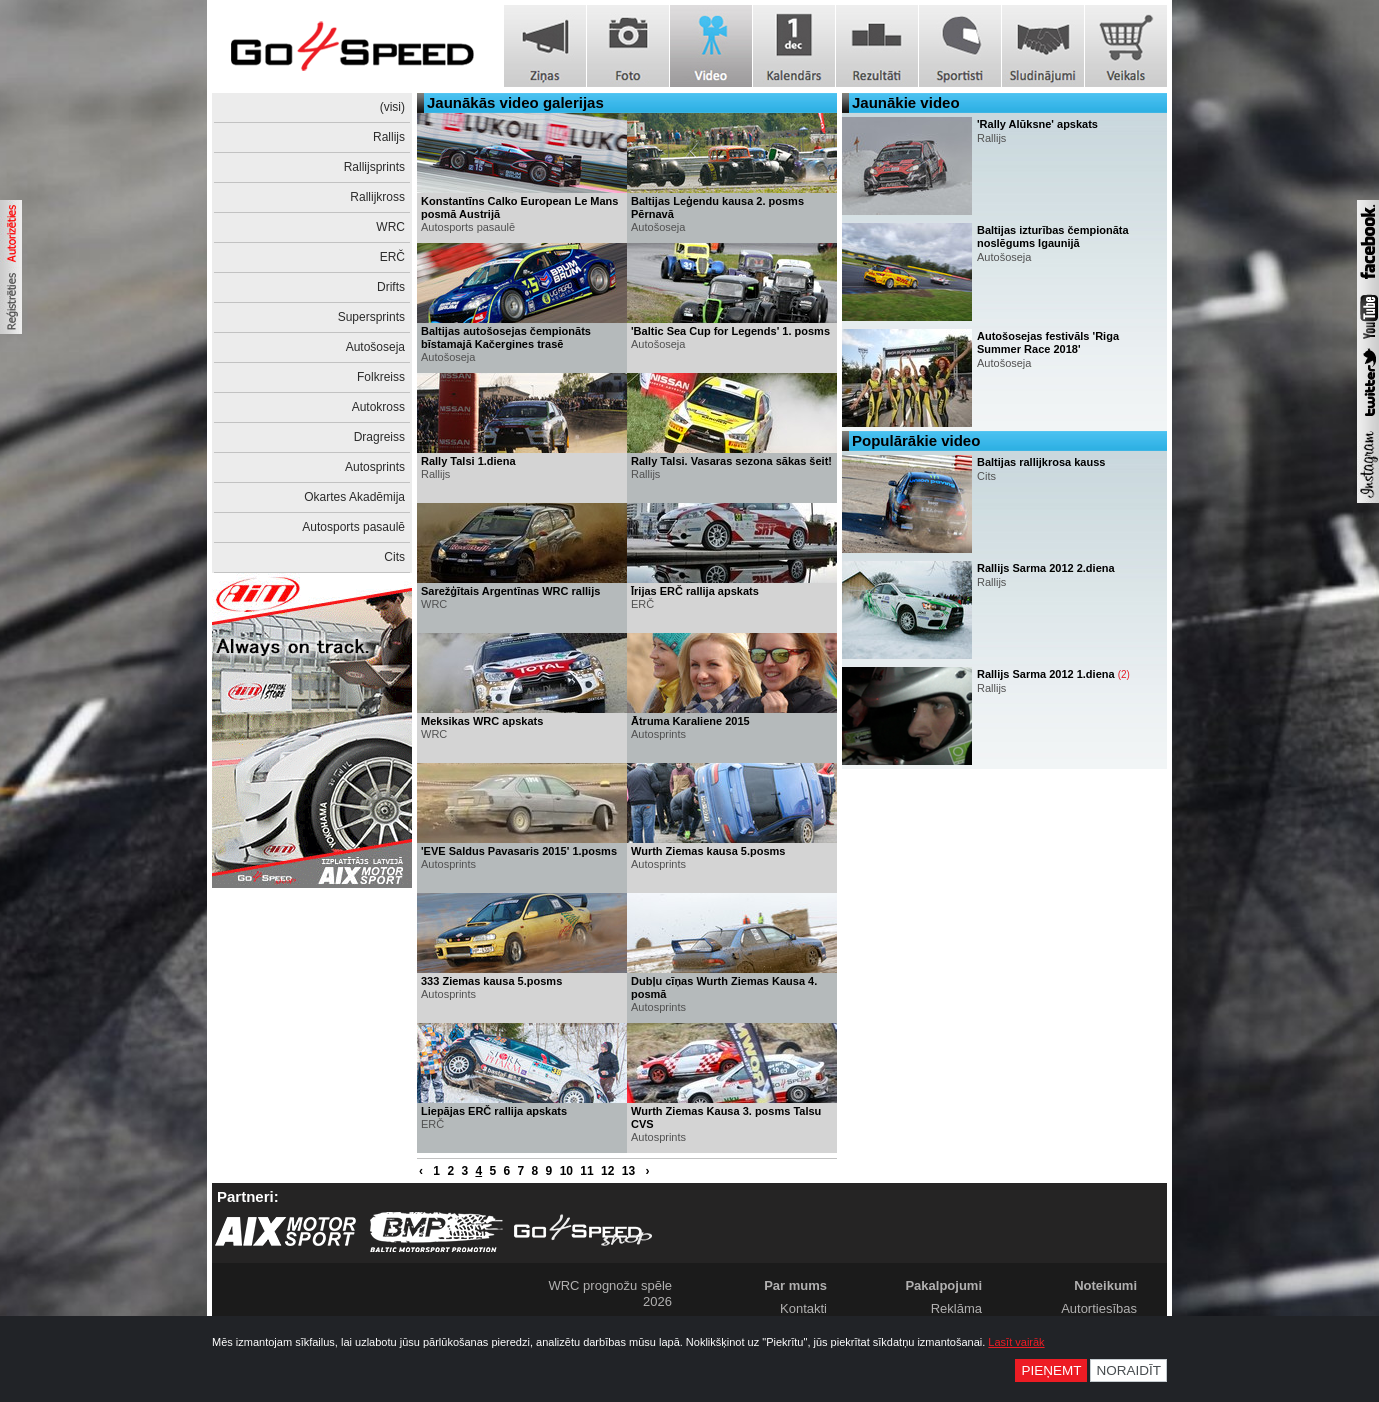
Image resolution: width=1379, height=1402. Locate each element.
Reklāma (956, 1308)
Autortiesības (1099, 1308)
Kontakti (803, 1308)
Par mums (795, 1285)
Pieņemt (1051, 1370)
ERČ (392, 257)
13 (628, 1171)
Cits (394, 557)
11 (586, 1171)
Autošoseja (375, 347)
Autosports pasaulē (353, 527)
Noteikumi (1105, 1285)
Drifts (391, 287)
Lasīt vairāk (1016, 1342)
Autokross (378, 407)
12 (607, 1171)
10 (566, 1171)
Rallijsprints (374, 167)
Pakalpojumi (943, 1285)
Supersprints (371, 317)
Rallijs (389, 137)
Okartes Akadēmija (354, 497)
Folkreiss (381, 377)
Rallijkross (377, 197)
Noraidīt (1128, 1370)
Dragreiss (379, 437)
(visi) (392, 107)
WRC (390, 227)
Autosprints (375, 467)
